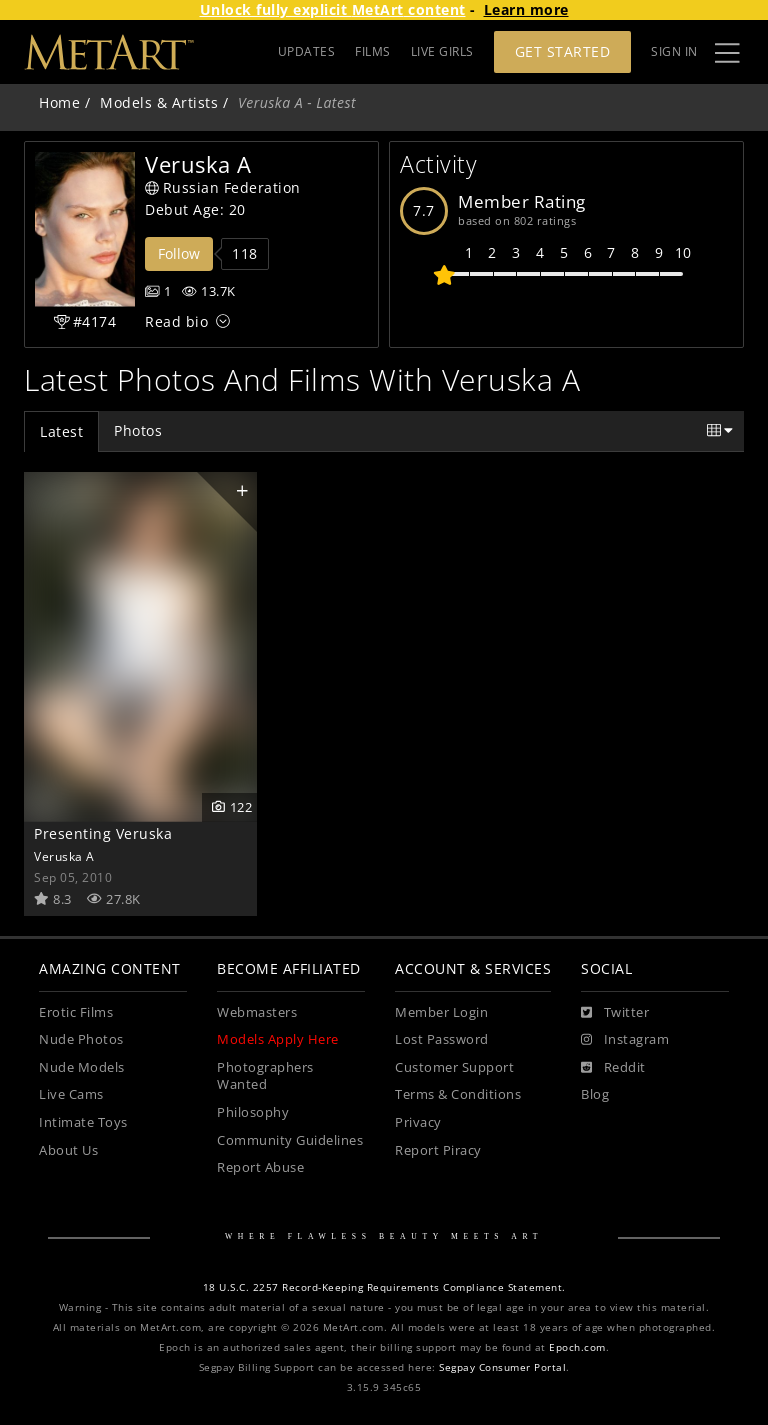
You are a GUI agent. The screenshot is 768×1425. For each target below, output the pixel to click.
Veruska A (64, 856)
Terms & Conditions (458, 1094)
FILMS (373, 51)
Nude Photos (81, 1039)
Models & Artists (159, 102)
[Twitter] (615, 1013)
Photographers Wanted (265, 1076)
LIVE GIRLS (442, 51)
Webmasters (257, 1012)
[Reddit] (613, 1068)
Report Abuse (260, 1167)
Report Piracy (438, 1150)
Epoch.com (577, 1347)
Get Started (563, 51)
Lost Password (442, 1039)
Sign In (674, 51)
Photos (138, 430)
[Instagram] (625, 1040)
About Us (68, 1150)
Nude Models (82, 1067)
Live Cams (71, 1094)
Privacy (418, 1122)
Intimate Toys (83, 1122)
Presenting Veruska (103, 833)
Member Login (441, 1012)
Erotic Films (76, 1012)
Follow (179, 253)
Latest (61, 431)
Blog (595, 1094)
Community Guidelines (290, 1140)
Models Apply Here (278, 1039)
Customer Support (454, 1067)
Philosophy (253, 1112)
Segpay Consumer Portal (502, 1367)
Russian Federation (223, 187)
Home (59, 102)
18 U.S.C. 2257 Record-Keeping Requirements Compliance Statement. (384, 1287)
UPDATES (307, 51)
